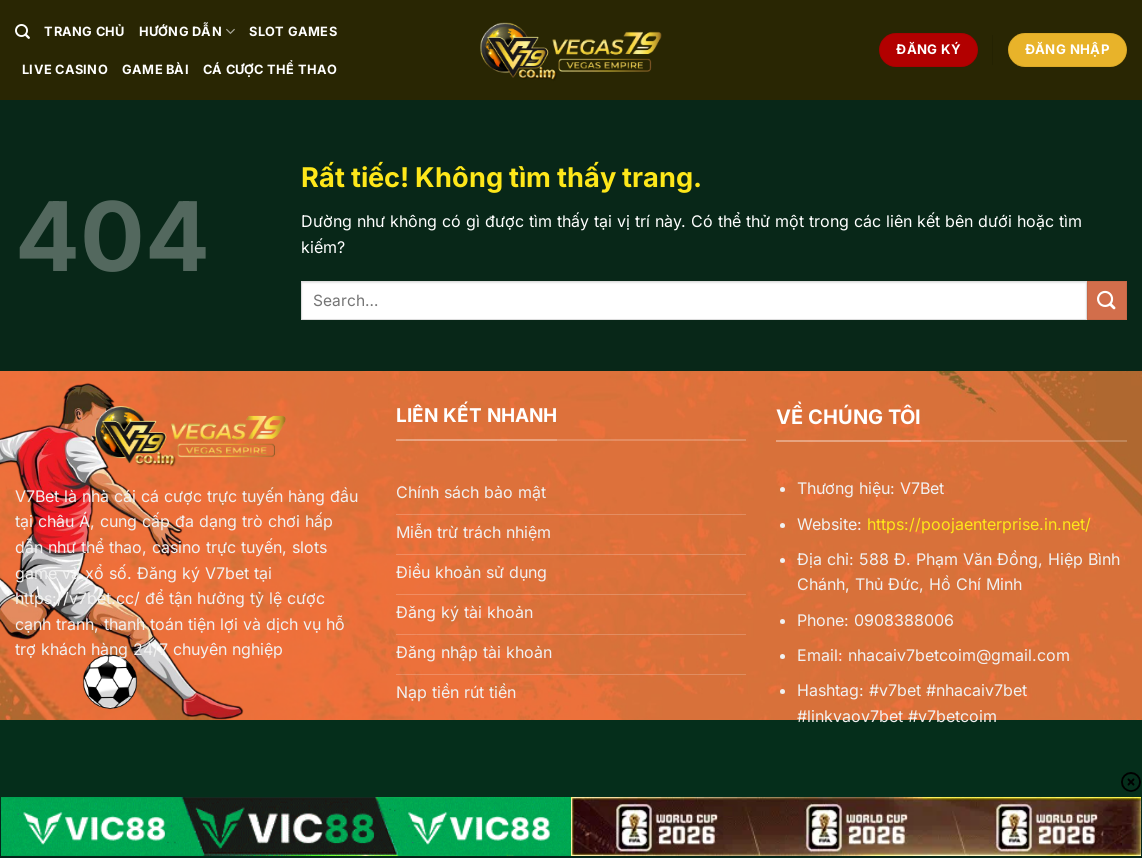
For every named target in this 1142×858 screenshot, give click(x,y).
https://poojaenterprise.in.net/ (979, 524)
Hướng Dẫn (187, 31)
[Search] (22, 32)
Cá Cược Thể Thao (270, 69)
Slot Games (293, 31)
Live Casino (65, 69)
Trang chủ (84, 31)
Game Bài (155, 69)
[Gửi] (1107, 300)
